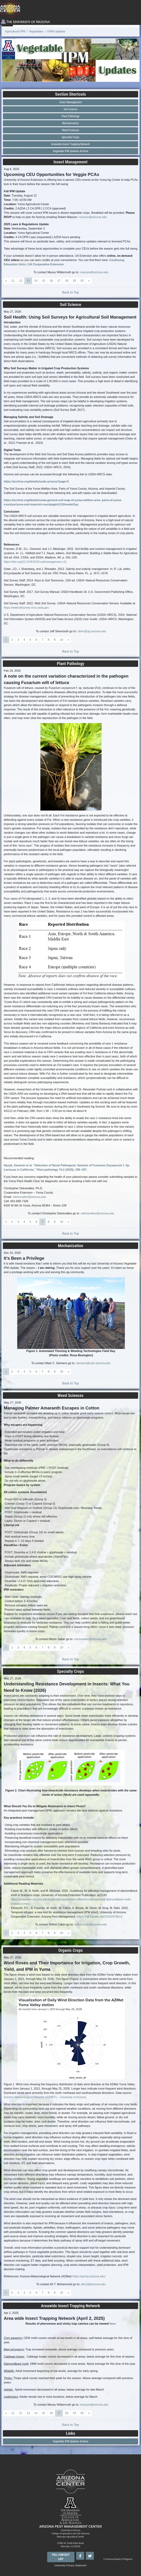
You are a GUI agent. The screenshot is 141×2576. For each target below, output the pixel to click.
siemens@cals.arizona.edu (93, 1363)
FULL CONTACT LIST (61, 2557)
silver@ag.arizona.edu (91, 631)
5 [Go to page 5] (30, 639)
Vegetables (36, 31)
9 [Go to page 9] (54, 639)
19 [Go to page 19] (74, 280)
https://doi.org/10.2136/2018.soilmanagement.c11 (35, 561)
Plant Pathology (70, 116)
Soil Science (70, 109)
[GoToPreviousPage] (6, 280)
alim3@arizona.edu (93, 2284)
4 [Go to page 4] (24, 639)
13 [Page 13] (28, 280)
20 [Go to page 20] (82, 280)
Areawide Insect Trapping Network (70, 144)
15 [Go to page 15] (43, 280)
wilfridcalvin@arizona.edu (90, 1924)
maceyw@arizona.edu (94, 272)
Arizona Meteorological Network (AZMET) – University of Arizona (45, 2097)
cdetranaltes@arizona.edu (29, 1196)
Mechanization (70, 123)
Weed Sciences (70, 130)
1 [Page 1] (6, 639)
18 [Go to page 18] (66, 280)
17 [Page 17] (59, 2413)
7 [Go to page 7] (42, 639)
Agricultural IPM (15, 31)
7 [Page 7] (42, 1221)
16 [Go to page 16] (51, 280)
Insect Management (70, 102)
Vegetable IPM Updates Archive (70, 151)
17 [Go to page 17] (59, 280)
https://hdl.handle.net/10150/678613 (99, 1916)
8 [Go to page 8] (48, 639)
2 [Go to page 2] (12, 639)
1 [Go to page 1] (6, 1221)
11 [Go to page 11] (13, 280)
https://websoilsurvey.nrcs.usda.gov (26, 607)
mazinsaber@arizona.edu (90, 1639)
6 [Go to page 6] (36, 639)
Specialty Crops (70, 137)
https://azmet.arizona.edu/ (89, 2276)
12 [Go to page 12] (20, 280)
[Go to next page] (89, 280)
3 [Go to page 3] (18, 639)
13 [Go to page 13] (28, 2413)
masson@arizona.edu (93, 217)
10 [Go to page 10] (61, 639)
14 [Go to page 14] (35, 280)
